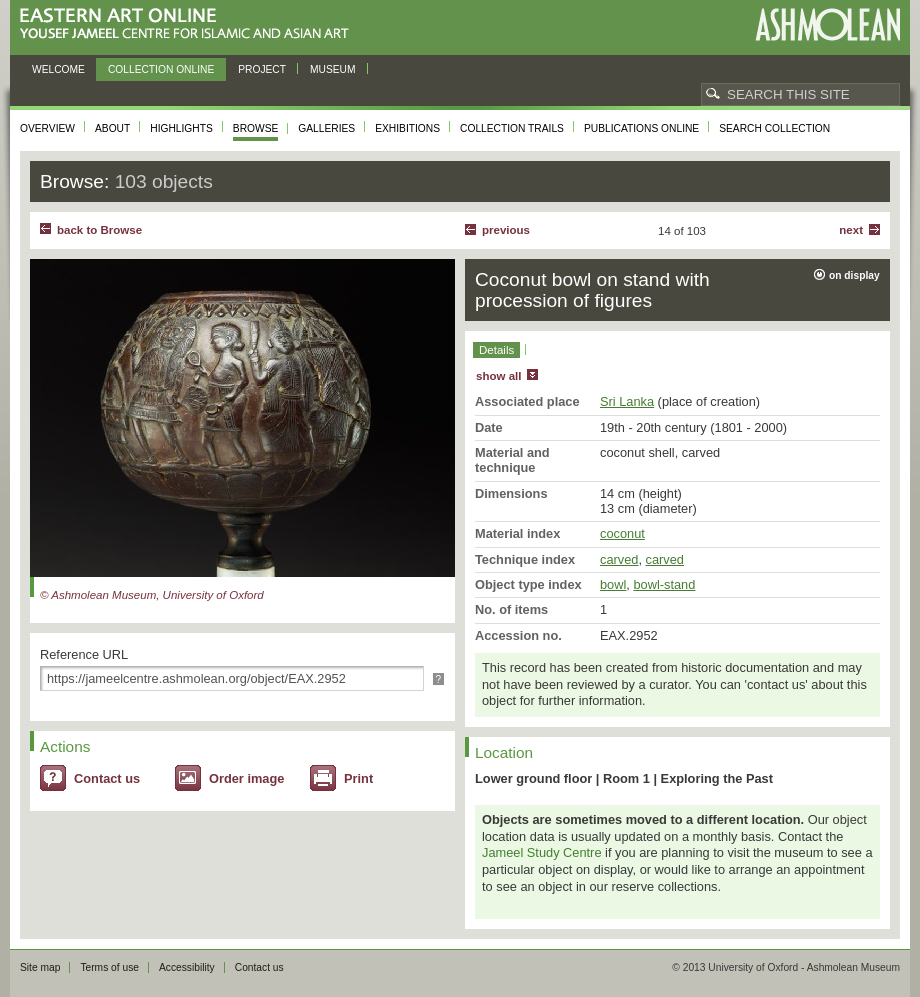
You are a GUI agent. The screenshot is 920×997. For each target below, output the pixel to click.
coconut (622, 533)
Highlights (181, 128)
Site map (40, 967)
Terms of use (109, 967)
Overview (47, 128)
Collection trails (512, 128)
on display (854, 275)
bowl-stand (664, 584)
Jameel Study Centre (542, 852)
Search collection (774, 128)
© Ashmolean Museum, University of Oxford (152, 595)
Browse (256, 128)
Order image (246, 778)
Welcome (58, 69)
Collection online (161, 69)
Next (851, 230)
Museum (333, 69)
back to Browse (99, 230)
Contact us (107, 778)
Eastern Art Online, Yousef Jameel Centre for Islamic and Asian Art (189, 24)
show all (498, 376)
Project (262, 69)
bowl (613, 584)
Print (358, 778)
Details (496, 350)
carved (619, 559)
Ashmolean (827, 24)
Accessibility (187, 967)
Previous (506, 230)
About (112, 128)
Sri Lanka (627, 401)
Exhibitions (407, 128)
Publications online (641, 128)
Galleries (326, 128)
